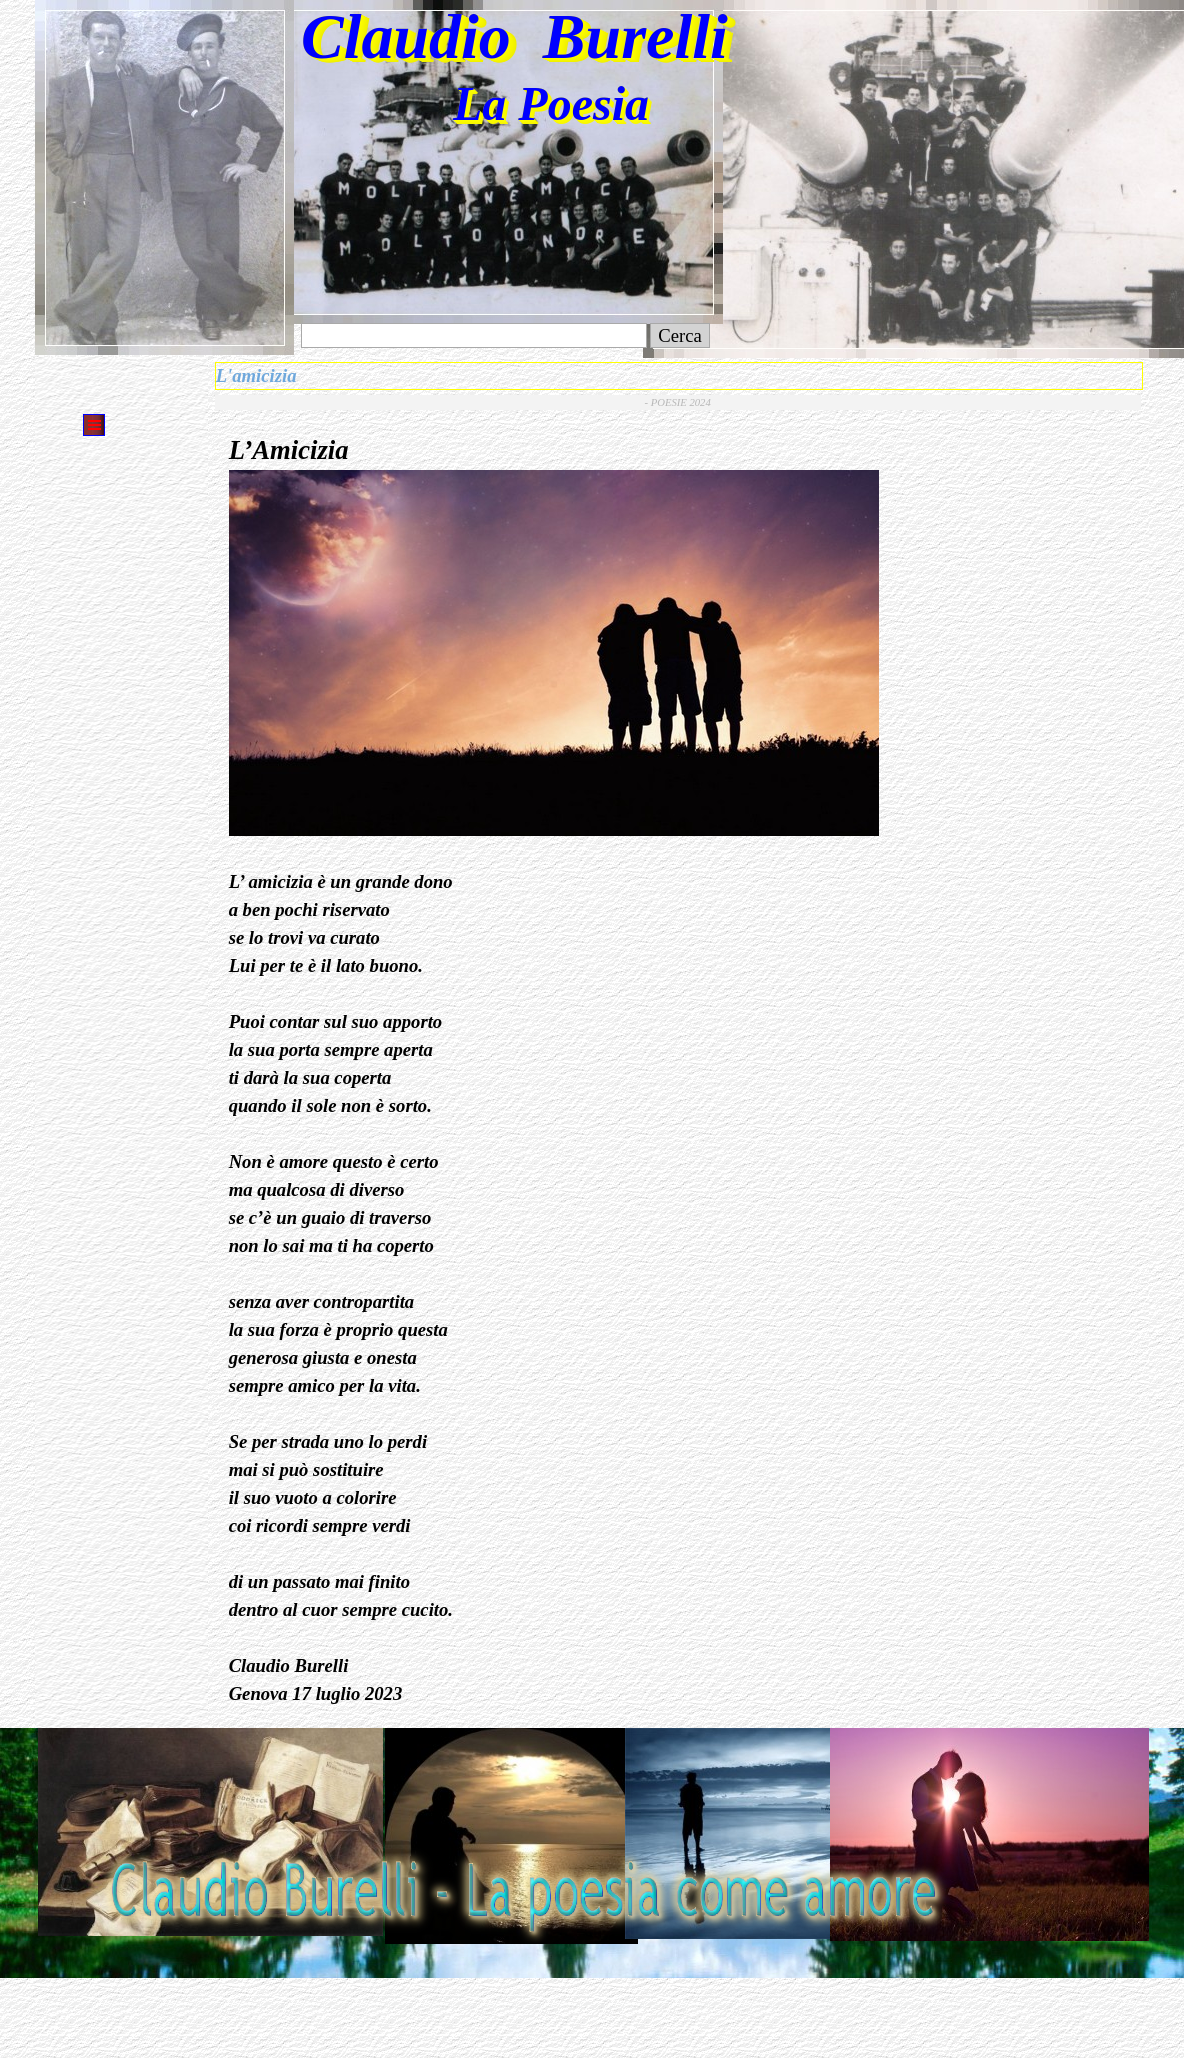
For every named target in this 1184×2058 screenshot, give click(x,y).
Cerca (680, 335)
